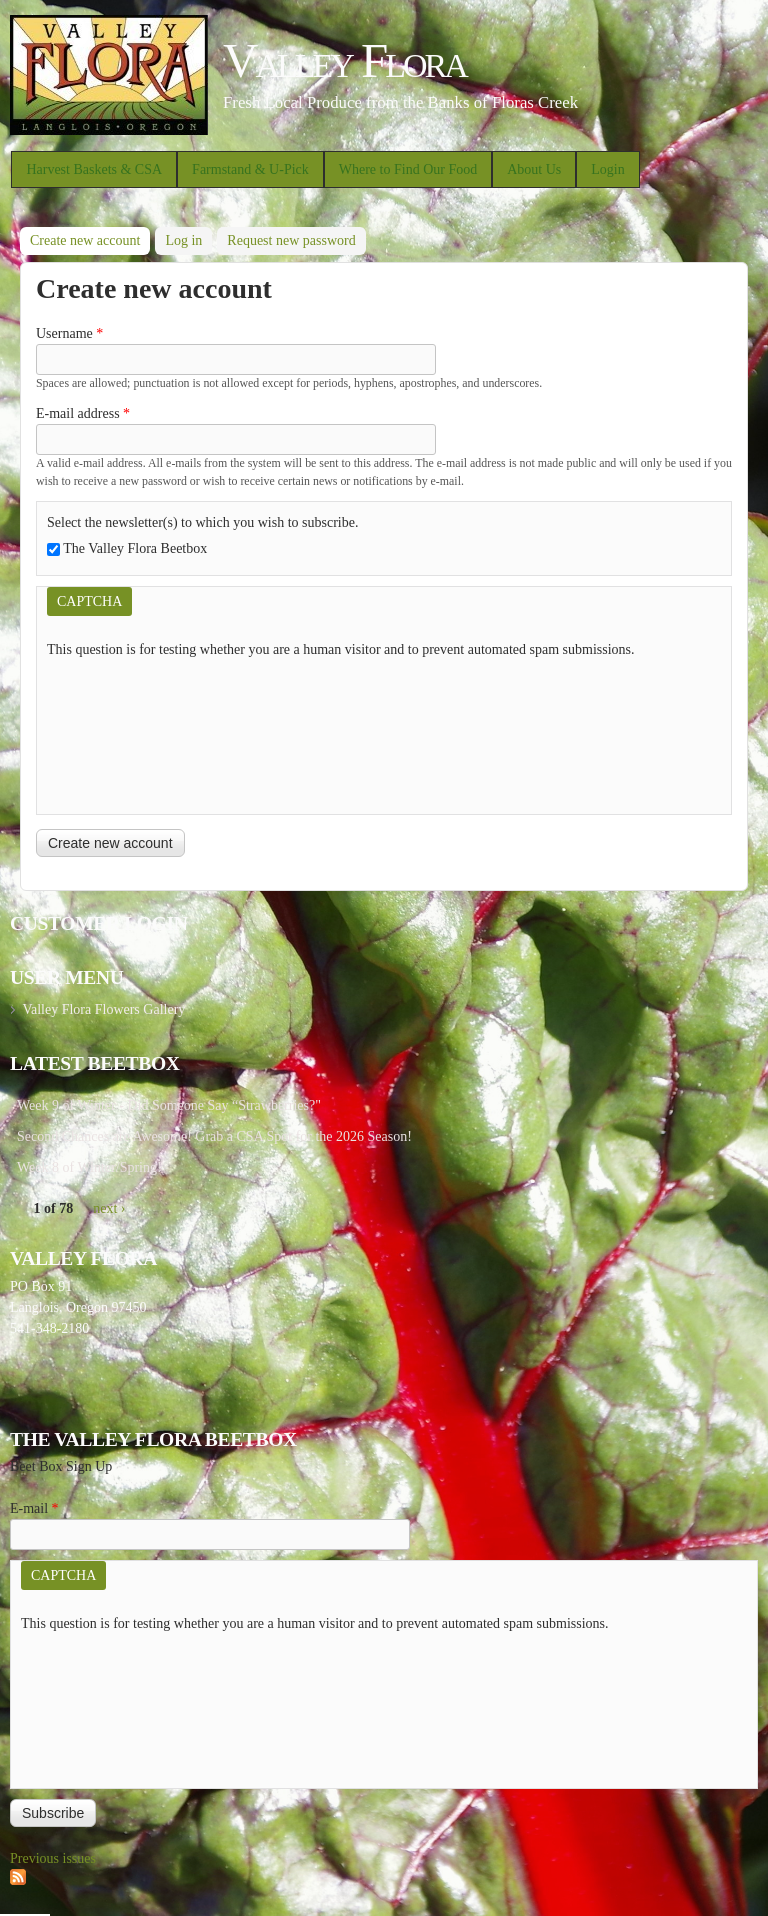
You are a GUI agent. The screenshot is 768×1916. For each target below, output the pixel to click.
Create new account (90, 237)
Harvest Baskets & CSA (94, 169)
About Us (534, 169)
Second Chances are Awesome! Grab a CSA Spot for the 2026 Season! (214, 1136)
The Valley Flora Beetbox (135, 548)
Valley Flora (344, 60)
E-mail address (83, 413)
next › (109, 1208)
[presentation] (129, 732)
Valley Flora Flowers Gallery (103, 1009)
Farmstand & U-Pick (250, 169)
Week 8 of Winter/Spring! (89, 1167)
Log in (183, 240)
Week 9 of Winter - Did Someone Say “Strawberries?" (169, 1105)
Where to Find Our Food (408, 169)
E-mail (34, 1508)
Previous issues (53, 1858)
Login (607, 169)
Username (69, 333)
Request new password (291, 240)
